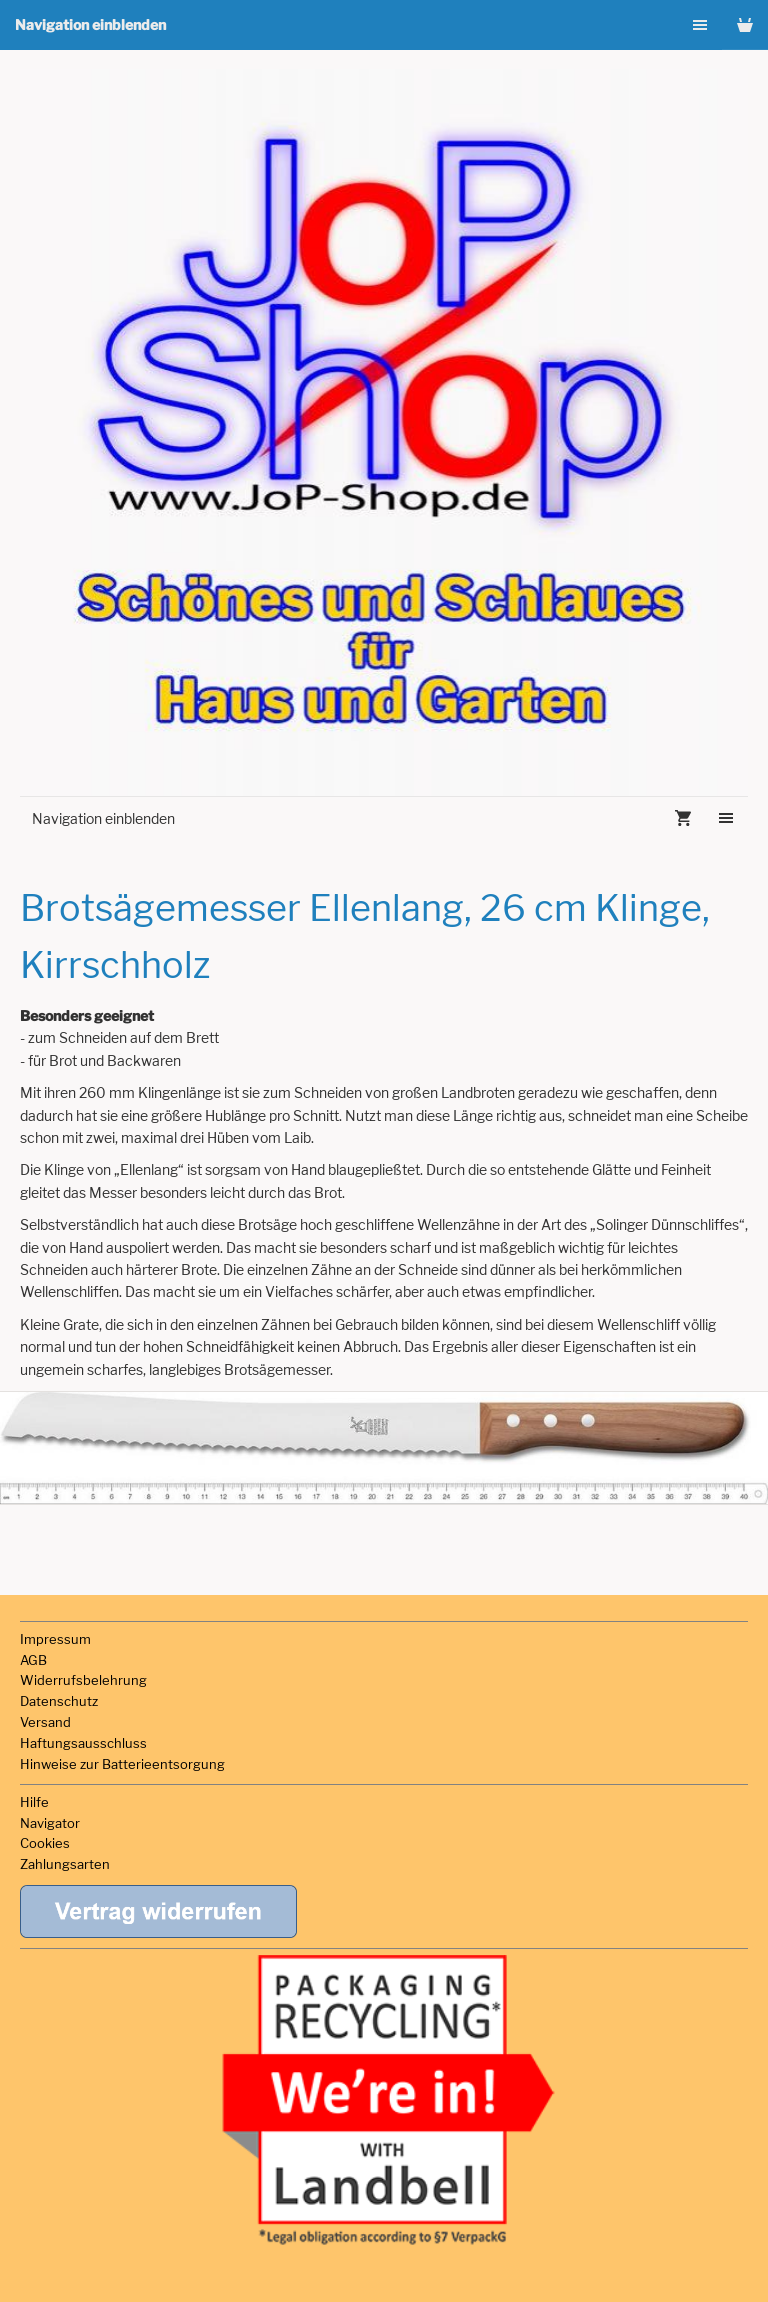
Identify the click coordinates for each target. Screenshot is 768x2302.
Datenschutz (59, 1701)
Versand (45, 1722)
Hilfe (34, 1802)
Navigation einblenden (90, 24)
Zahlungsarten (65, 1864)
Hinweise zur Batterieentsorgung (122, 1764)
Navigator (50, 1823)
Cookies (45, 1843)
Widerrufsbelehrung (83, 1680)
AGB (33, 1660)
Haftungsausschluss (83, 1743)
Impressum (55, 1639)
